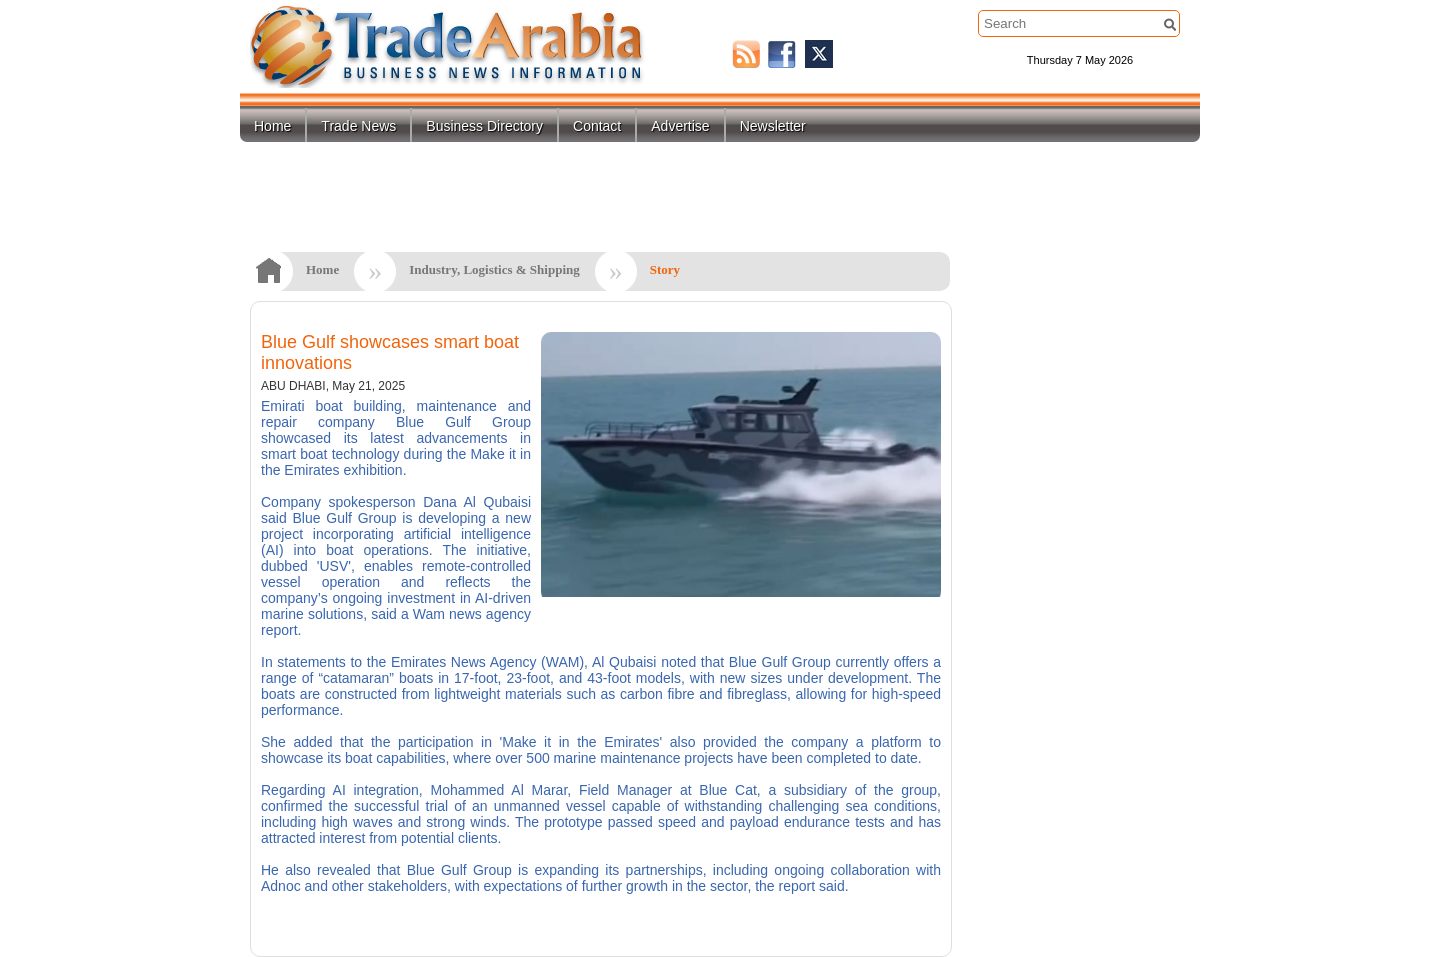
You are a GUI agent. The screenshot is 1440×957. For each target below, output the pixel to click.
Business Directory (484, 126)
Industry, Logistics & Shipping (494, 269)
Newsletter (773, 126)
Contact (597, 126)
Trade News (358, 126)
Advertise (680, 126)
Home (272, 126)
